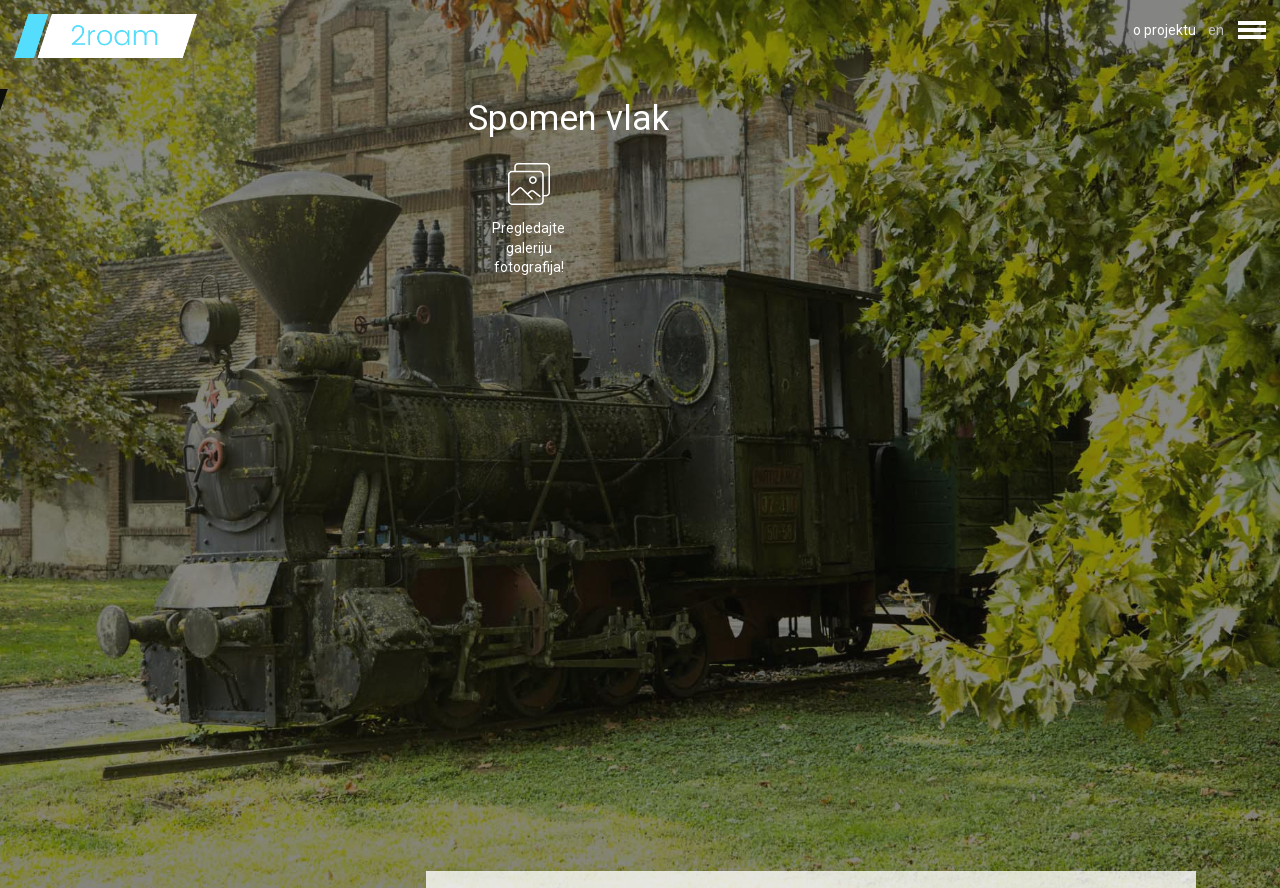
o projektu (1164, 30)
